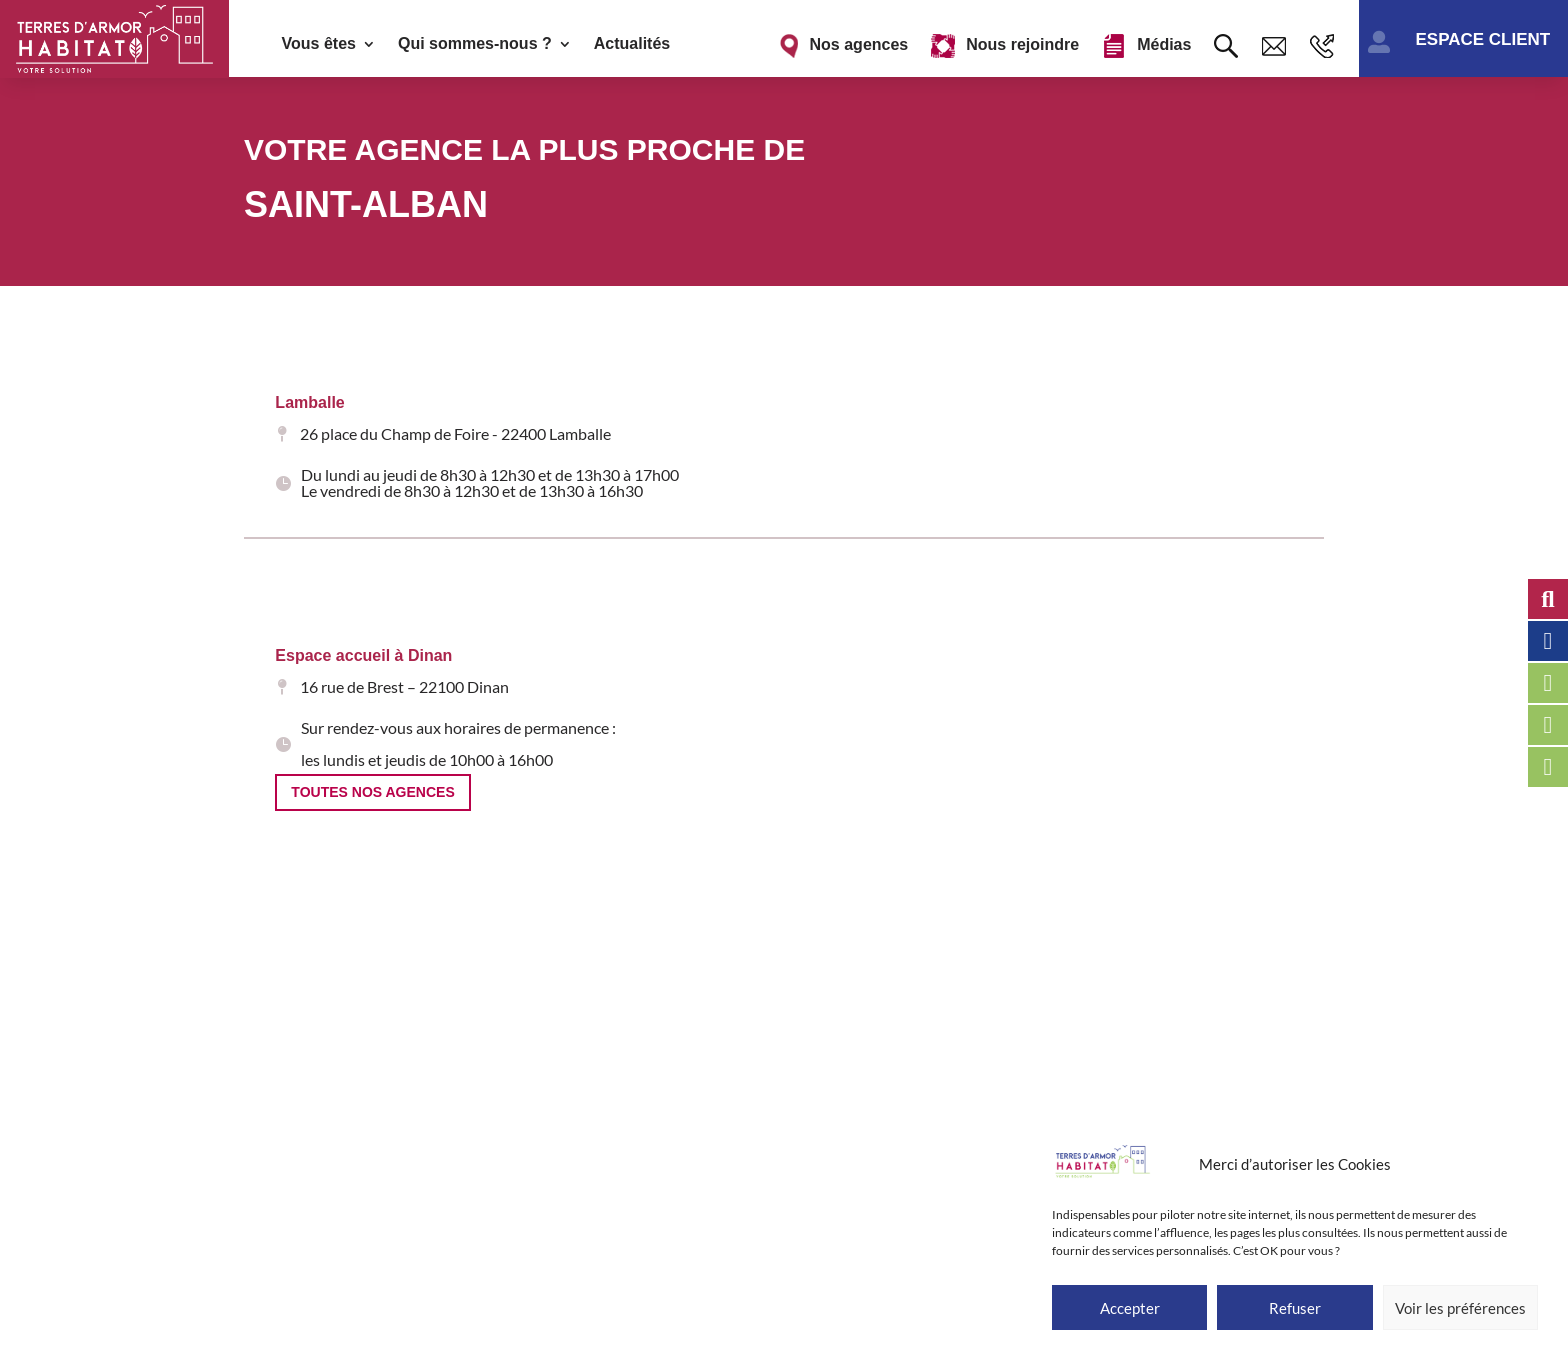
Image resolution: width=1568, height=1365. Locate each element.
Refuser (1295, 1308)
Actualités (632, 44)
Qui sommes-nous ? (475, 44)
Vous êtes (319, 44)
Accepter (1130, 1308)
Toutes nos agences (372, 792)
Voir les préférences (1460, 1308)
